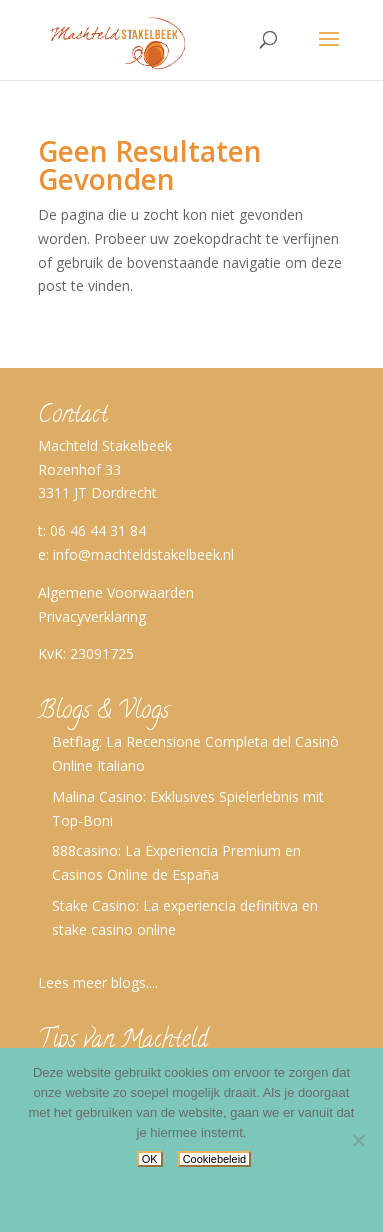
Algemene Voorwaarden (116, 592)
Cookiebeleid (215, 1159)
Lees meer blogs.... (98, 982)
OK (150, 1159)
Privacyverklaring (92, 616)
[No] (358, 1140)
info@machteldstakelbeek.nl (143, 554)
